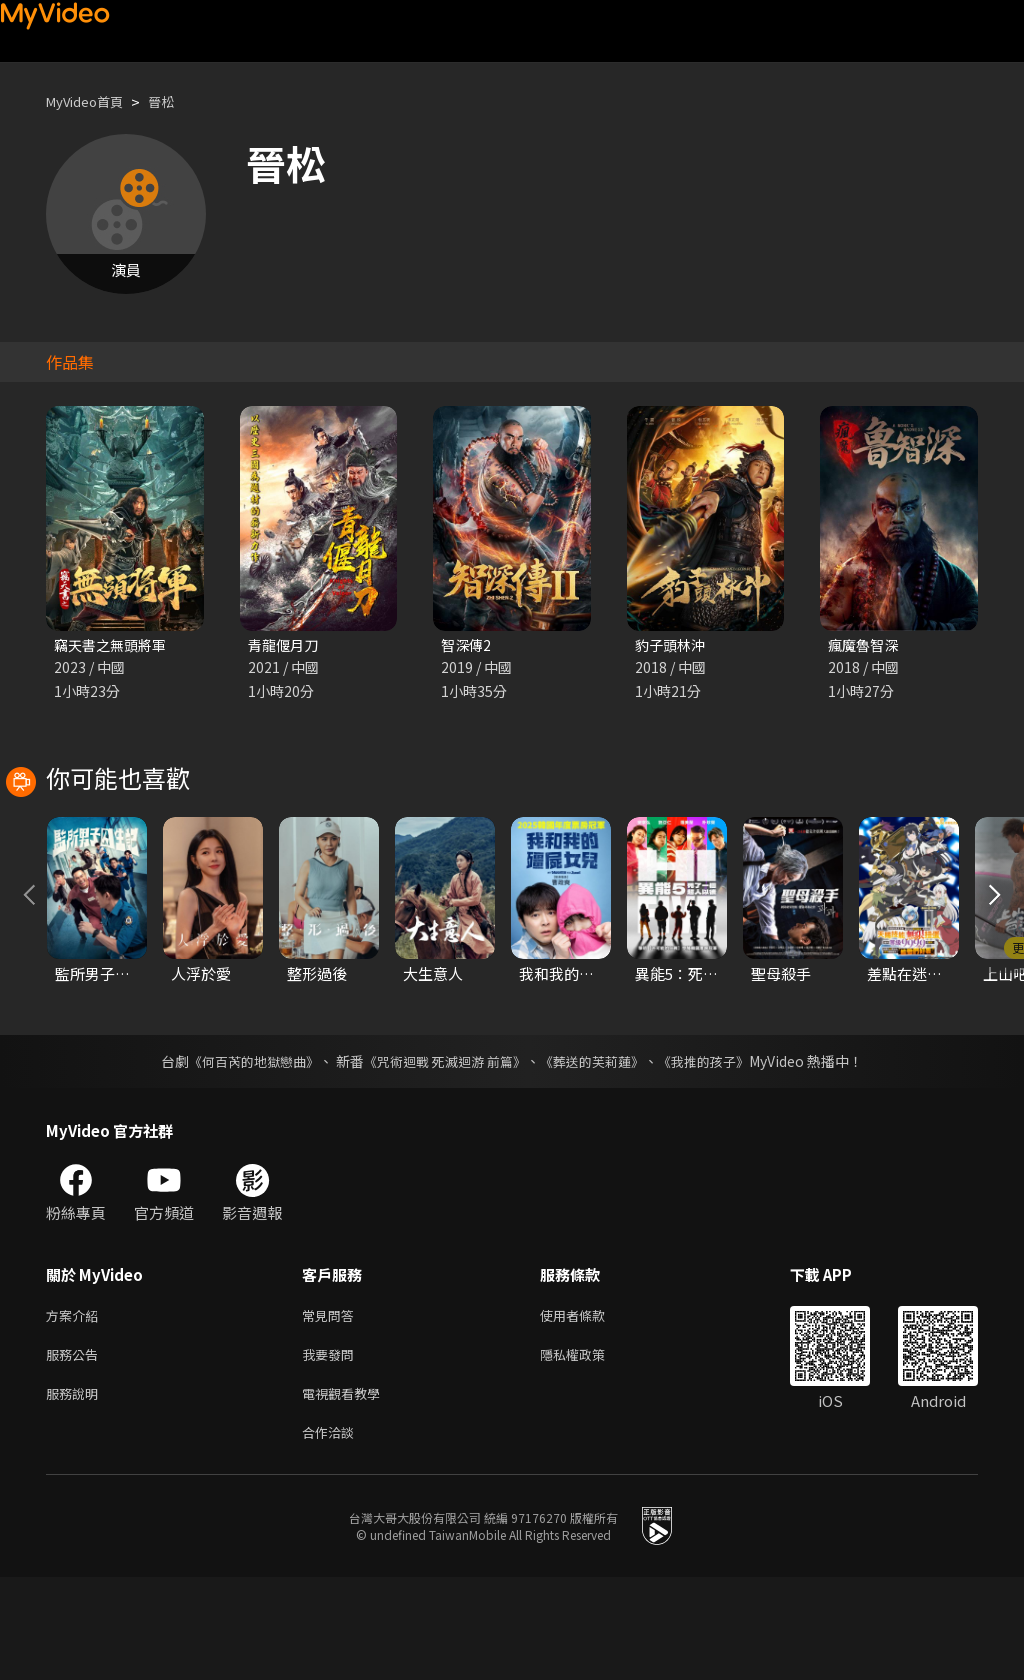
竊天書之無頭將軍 (114, 645)
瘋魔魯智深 (865, 645)
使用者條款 (589, 1407)
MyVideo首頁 (91, 101)
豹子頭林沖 (672, 645)
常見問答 (332, 1407)
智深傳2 (467, 645)
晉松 (177, 101)
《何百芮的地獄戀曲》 (241, 1152)
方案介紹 (76, 1407)
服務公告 (76, 1449)
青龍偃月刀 (285, 645)
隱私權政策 (589, 1449)
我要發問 (332, 1449)
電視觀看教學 (347, 1491)
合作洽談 (332, 1533)
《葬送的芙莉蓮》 (600, 1152)
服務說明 (76, 1491)
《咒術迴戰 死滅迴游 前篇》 (443, 1152)
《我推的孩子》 (719, 1152)
